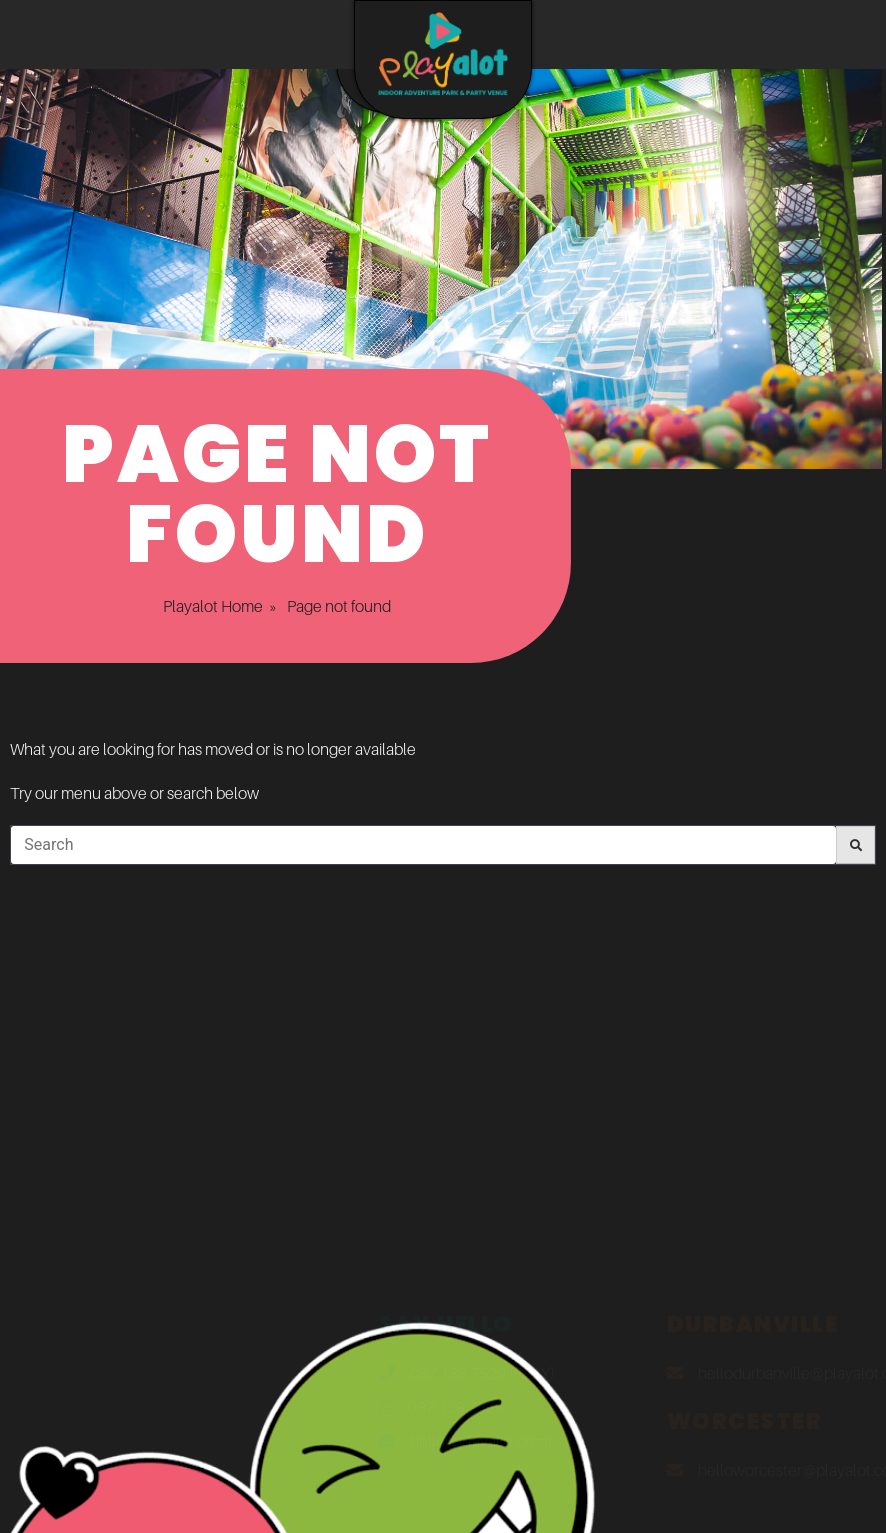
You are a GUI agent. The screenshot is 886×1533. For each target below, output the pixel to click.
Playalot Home (185, 606)
